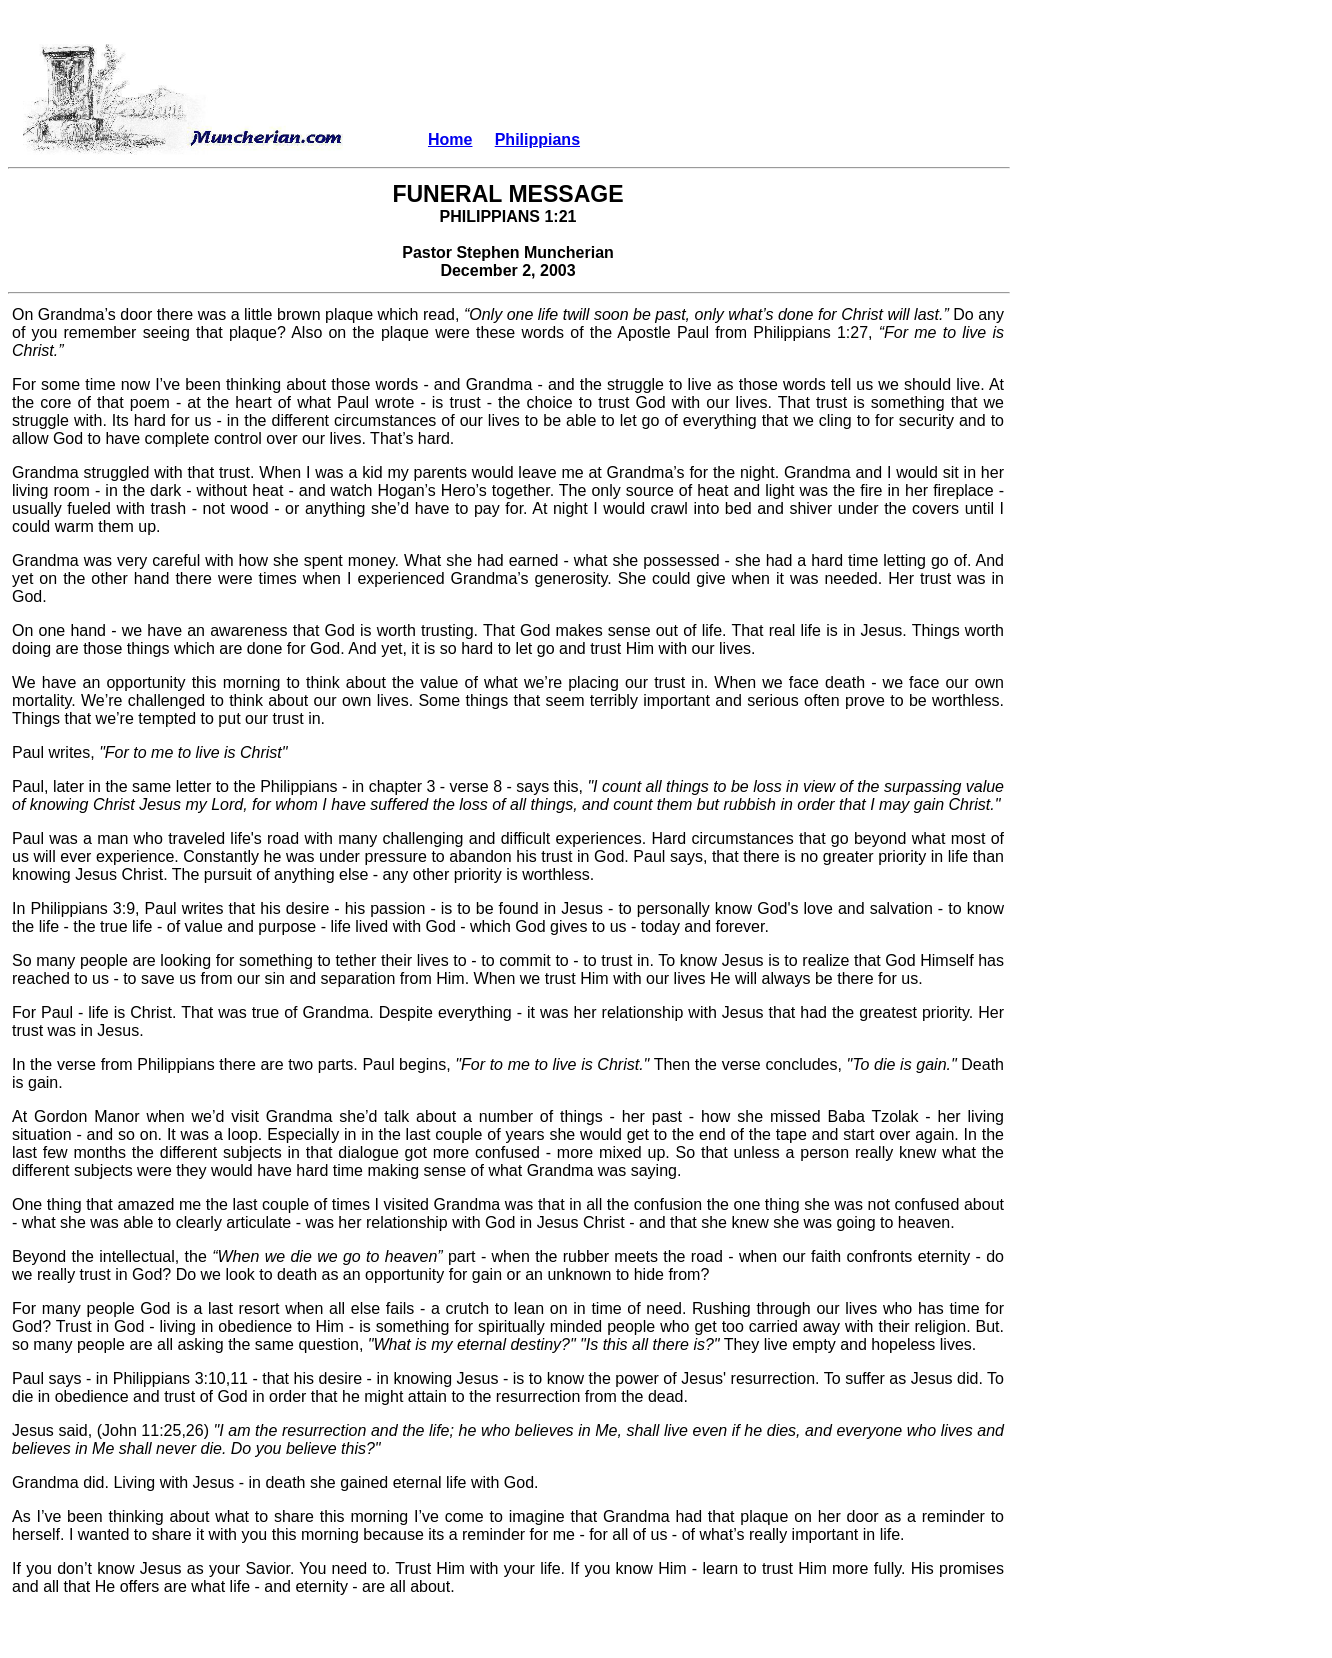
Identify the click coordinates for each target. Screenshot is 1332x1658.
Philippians (537, 139)
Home (450, 139)
